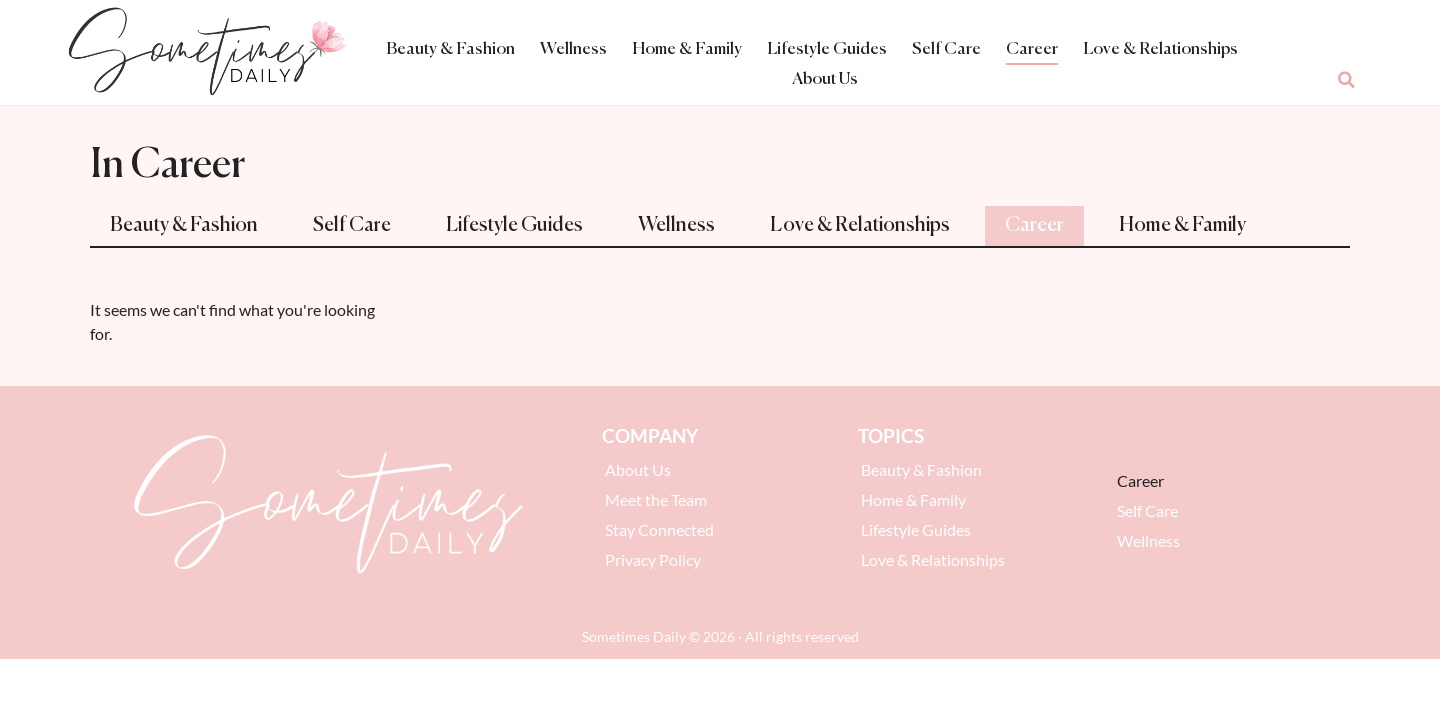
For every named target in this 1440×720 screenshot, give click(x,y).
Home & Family (687, 49)
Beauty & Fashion (450, 49)
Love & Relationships (1160, 49)
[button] (1347, 80)
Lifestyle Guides (827, 49)
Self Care (946, 49)
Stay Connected (659, 529)
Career (1032, 49)
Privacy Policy (653, 559)
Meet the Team (656, 499)
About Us (825, 79)
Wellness (573, 49)
